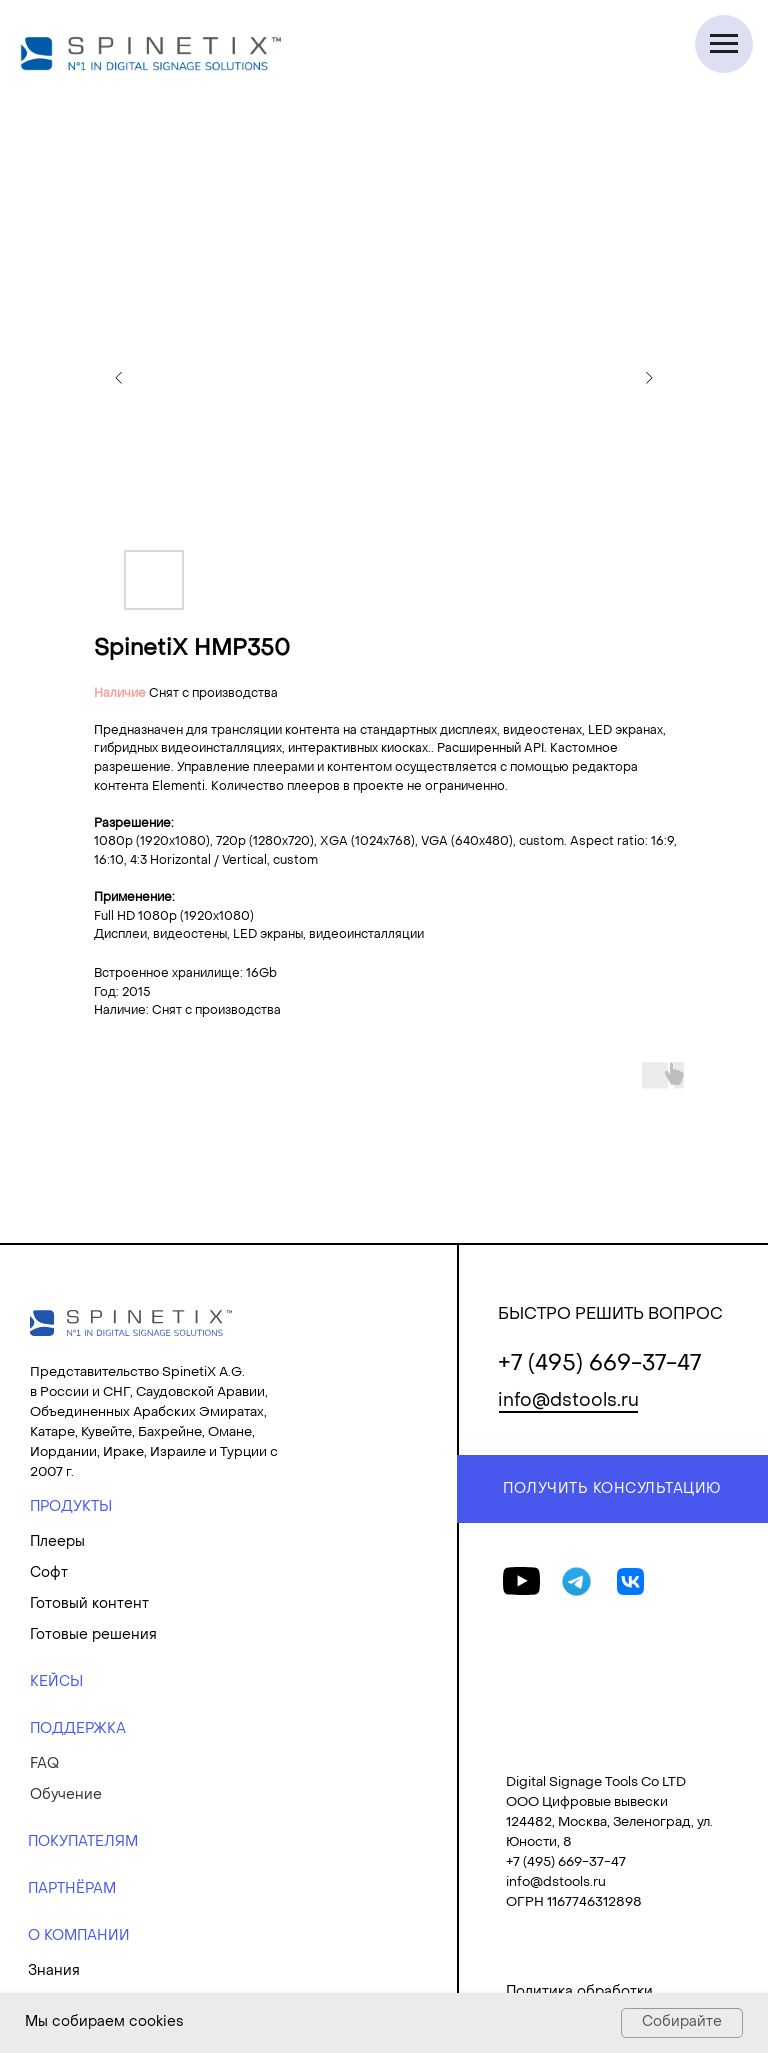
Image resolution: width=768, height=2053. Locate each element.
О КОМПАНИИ (79, 1936)
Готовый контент (89, 1604)
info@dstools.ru (568, 1401)
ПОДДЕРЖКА (78, 1729)
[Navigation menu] (724, 44)
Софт (49, 1573)
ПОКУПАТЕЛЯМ (83, 1842)
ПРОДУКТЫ (71, 1507)
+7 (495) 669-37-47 (599, 1364)
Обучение (66, 1795)
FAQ (44, 1764)
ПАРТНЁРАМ (72, 1889)
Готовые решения (93, 1635)
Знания (54, 1971)
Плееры (57, 1542)
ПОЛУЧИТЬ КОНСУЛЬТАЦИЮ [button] (612, 1489)
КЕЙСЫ (56, 1682)
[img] (131, 1323)
